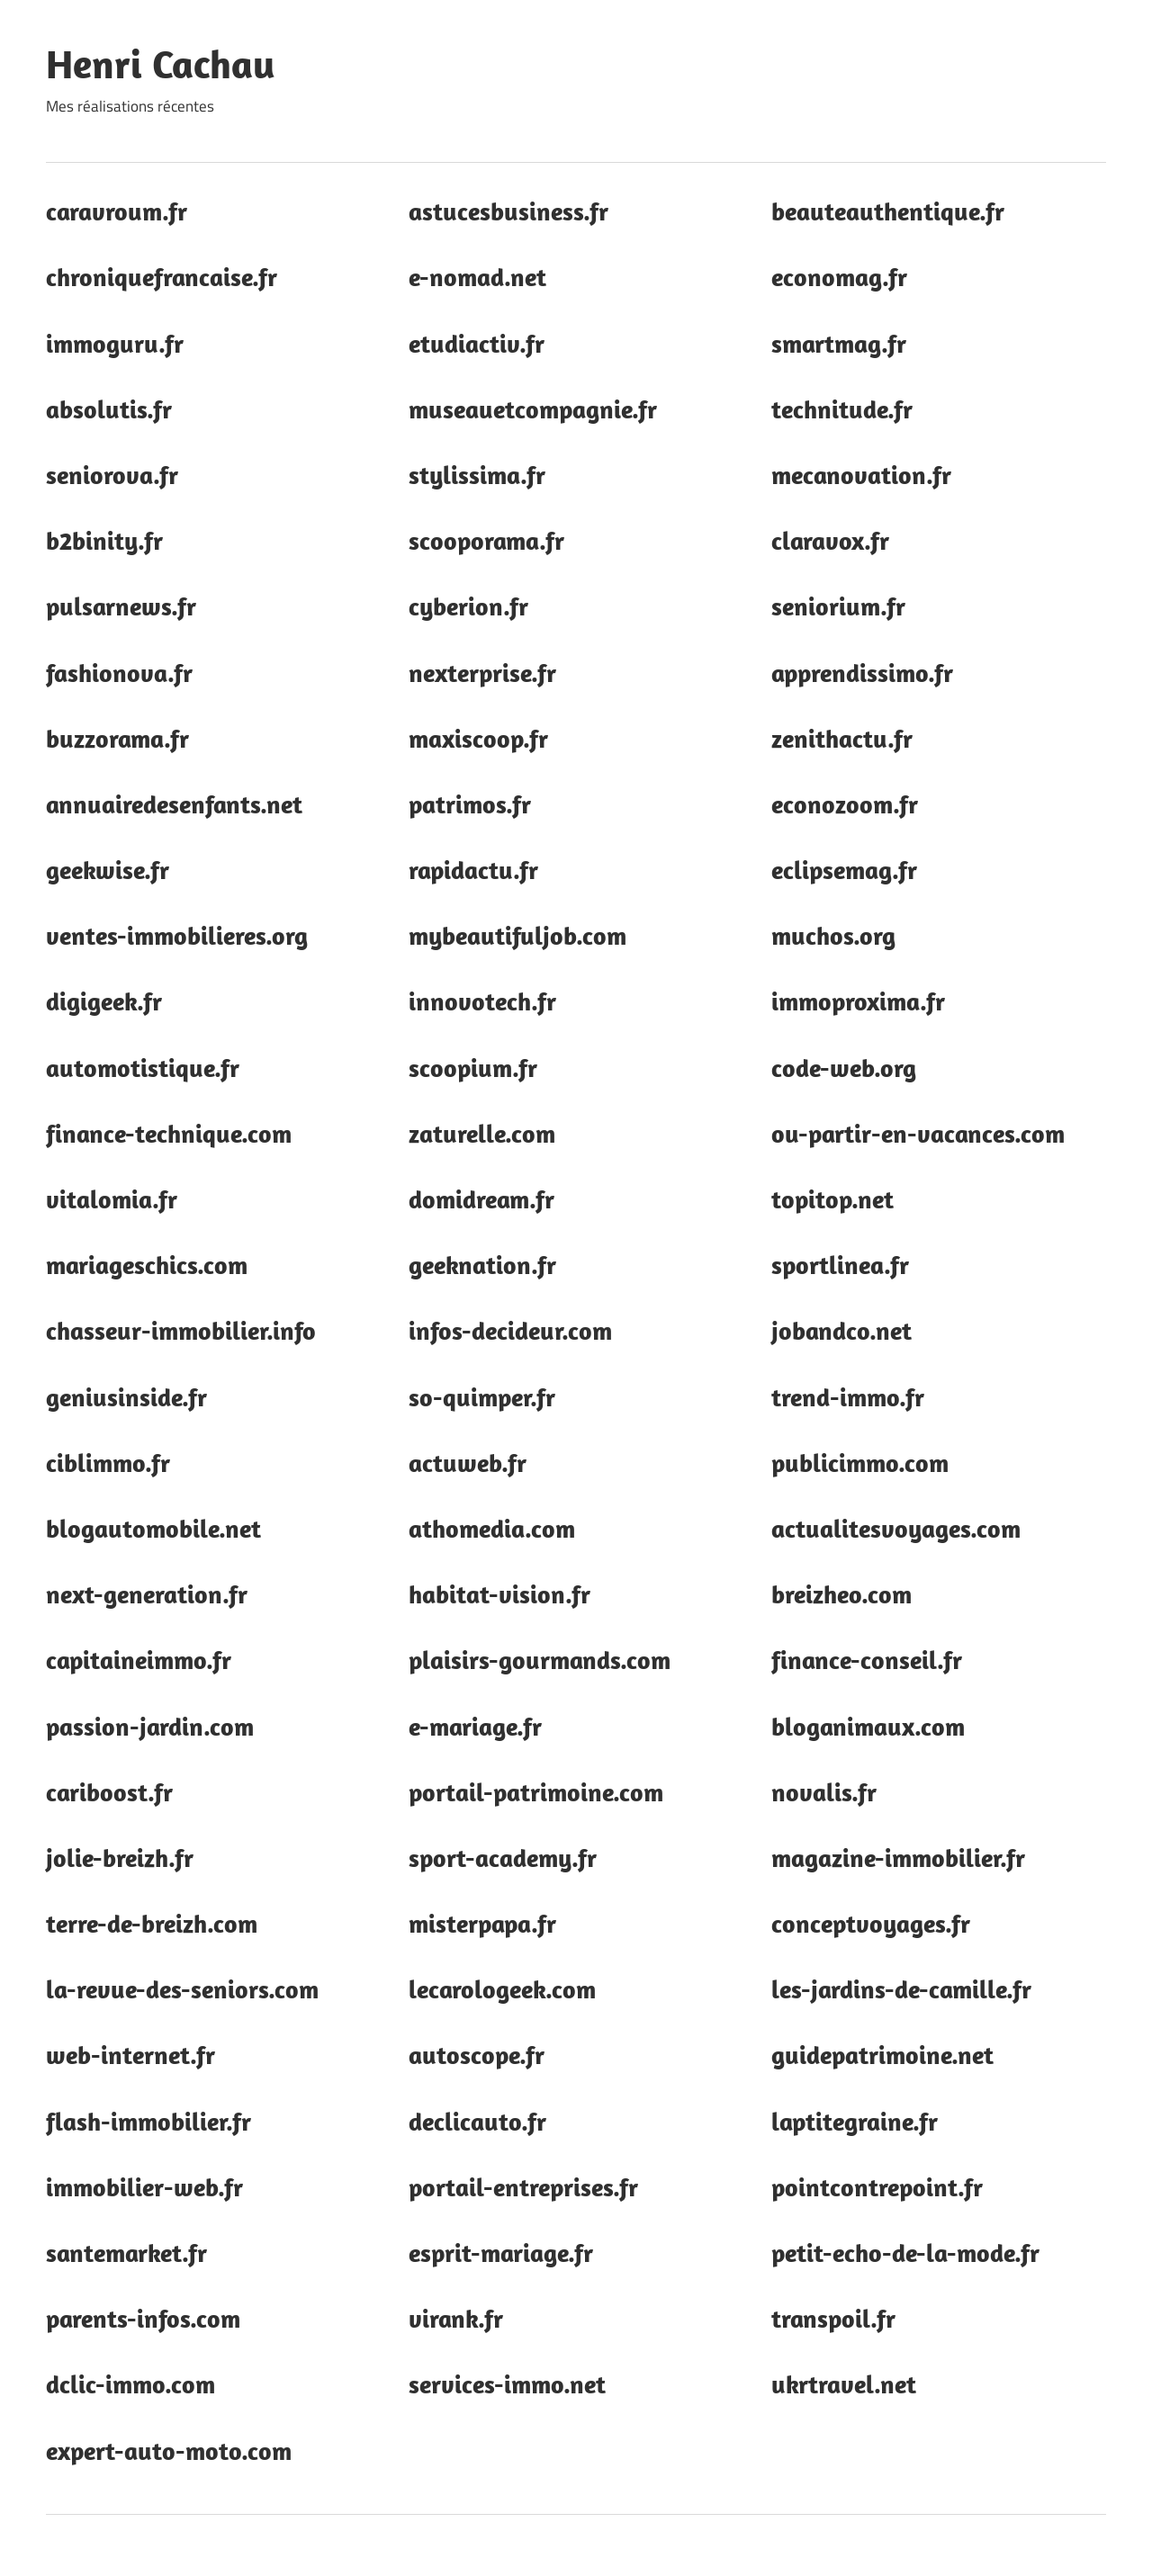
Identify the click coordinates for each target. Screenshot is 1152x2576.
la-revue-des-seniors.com (182, 1989)
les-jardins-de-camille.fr (901, 1989)
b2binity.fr (104, 540)
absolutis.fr (109, 409)
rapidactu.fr (473, 869)
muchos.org (833, 935)
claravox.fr (830, 540)
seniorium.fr (838, 606)
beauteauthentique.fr (887, 211)
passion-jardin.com (150, 1726)
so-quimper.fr (482, 1397)
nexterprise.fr (482, 672)
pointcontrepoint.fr (877, 2187)
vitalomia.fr (111, 1199)
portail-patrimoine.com (536, 1792)
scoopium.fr (473, 1067)
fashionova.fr (119, 672)
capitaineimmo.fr (138, 1659)
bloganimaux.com (868, 1726)
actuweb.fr (467, 1462)
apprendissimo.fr (862, 672)
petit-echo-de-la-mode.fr (905, 2252)
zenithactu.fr (842, 738)
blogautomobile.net (153, 1528)
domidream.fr (481, 1199)
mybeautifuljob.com (517, 935)
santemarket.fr (126, 2252)
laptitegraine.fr (854, 2121)
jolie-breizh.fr (120, 1857)
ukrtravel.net (843, 2384)
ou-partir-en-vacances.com (918, 1133)
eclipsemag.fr (844, 869)
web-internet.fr (130, 2054)
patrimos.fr (470, 804)
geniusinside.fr (126, 1397)
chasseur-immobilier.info (181, 1330)
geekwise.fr (107, 869)
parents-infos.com (143, 2318)
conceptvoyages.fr (870, 1923)
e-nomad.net (477, 276)
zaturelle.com (482, 1133)
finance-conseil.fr (866, 1659)
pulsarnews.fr (121, 606)
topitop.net (832, 1199)
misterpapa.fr (482, 1923)
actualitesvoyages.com (896, 1528)
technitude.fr (842, 409)
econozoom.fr (844, 804)
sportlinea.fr (840, 1264)
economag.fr (839, 276)
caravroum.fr (116, 211)
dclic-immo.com (130, 2384)
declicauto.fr (477, 2121)
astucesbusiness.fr (508, 211)
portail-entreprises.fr (523, 2187)
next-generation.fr (147, 1594)
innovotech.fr (482, 1001)
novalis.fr (824, 1792)
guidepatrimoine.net (882, 2054)
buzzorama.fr (117, 738)
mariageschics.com (147, 1264)
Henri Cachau (160, 64)
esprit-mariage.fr (501, 2252)
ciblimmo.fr (108, 1462)
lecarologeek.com (502, 1989)
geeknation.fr (482, 1264)
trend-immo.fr (847, 1397)
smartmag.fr (838, 343)
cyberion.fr (468, 606)
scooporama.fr (486, 540)
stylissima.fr (477, 474)
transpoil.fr (833, 2318)
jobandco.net (841, 1330)
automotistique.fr (142, 1067)
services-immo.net (507, 2384)
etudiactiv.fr (476, 343)
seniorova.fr (112, 474)
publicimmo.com (860, 1462)
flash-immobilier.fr (148, 2121)
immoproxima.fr (858, 1001)
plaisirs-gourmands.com (539, 1659)
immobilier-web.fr (144, 2187)
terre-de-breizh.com (151, 1923)
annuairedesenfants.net (174, 804)
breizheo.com (841, 1594)
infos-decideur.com (510, 1330)
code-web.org (843, 1067)
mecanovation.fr (861, 474)
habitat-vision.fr (499, 1594)
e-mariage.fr (475, 1726)
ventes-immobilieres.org (177, 935)
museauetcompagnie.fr (533, 409)
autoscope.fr (476, 2054)
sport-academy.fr (503, 1857)
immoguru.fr (115, 343)
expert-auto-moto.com (169, 2450)
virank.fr (456, 2318)
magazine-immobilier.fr (898, 1857)
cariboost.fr (109, 1792)
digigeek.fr (104, 1001)
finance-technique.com (169, 1133)
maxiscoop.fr (478, 738)
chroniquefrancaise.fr (161, 276)
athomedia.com (492, 1528)
